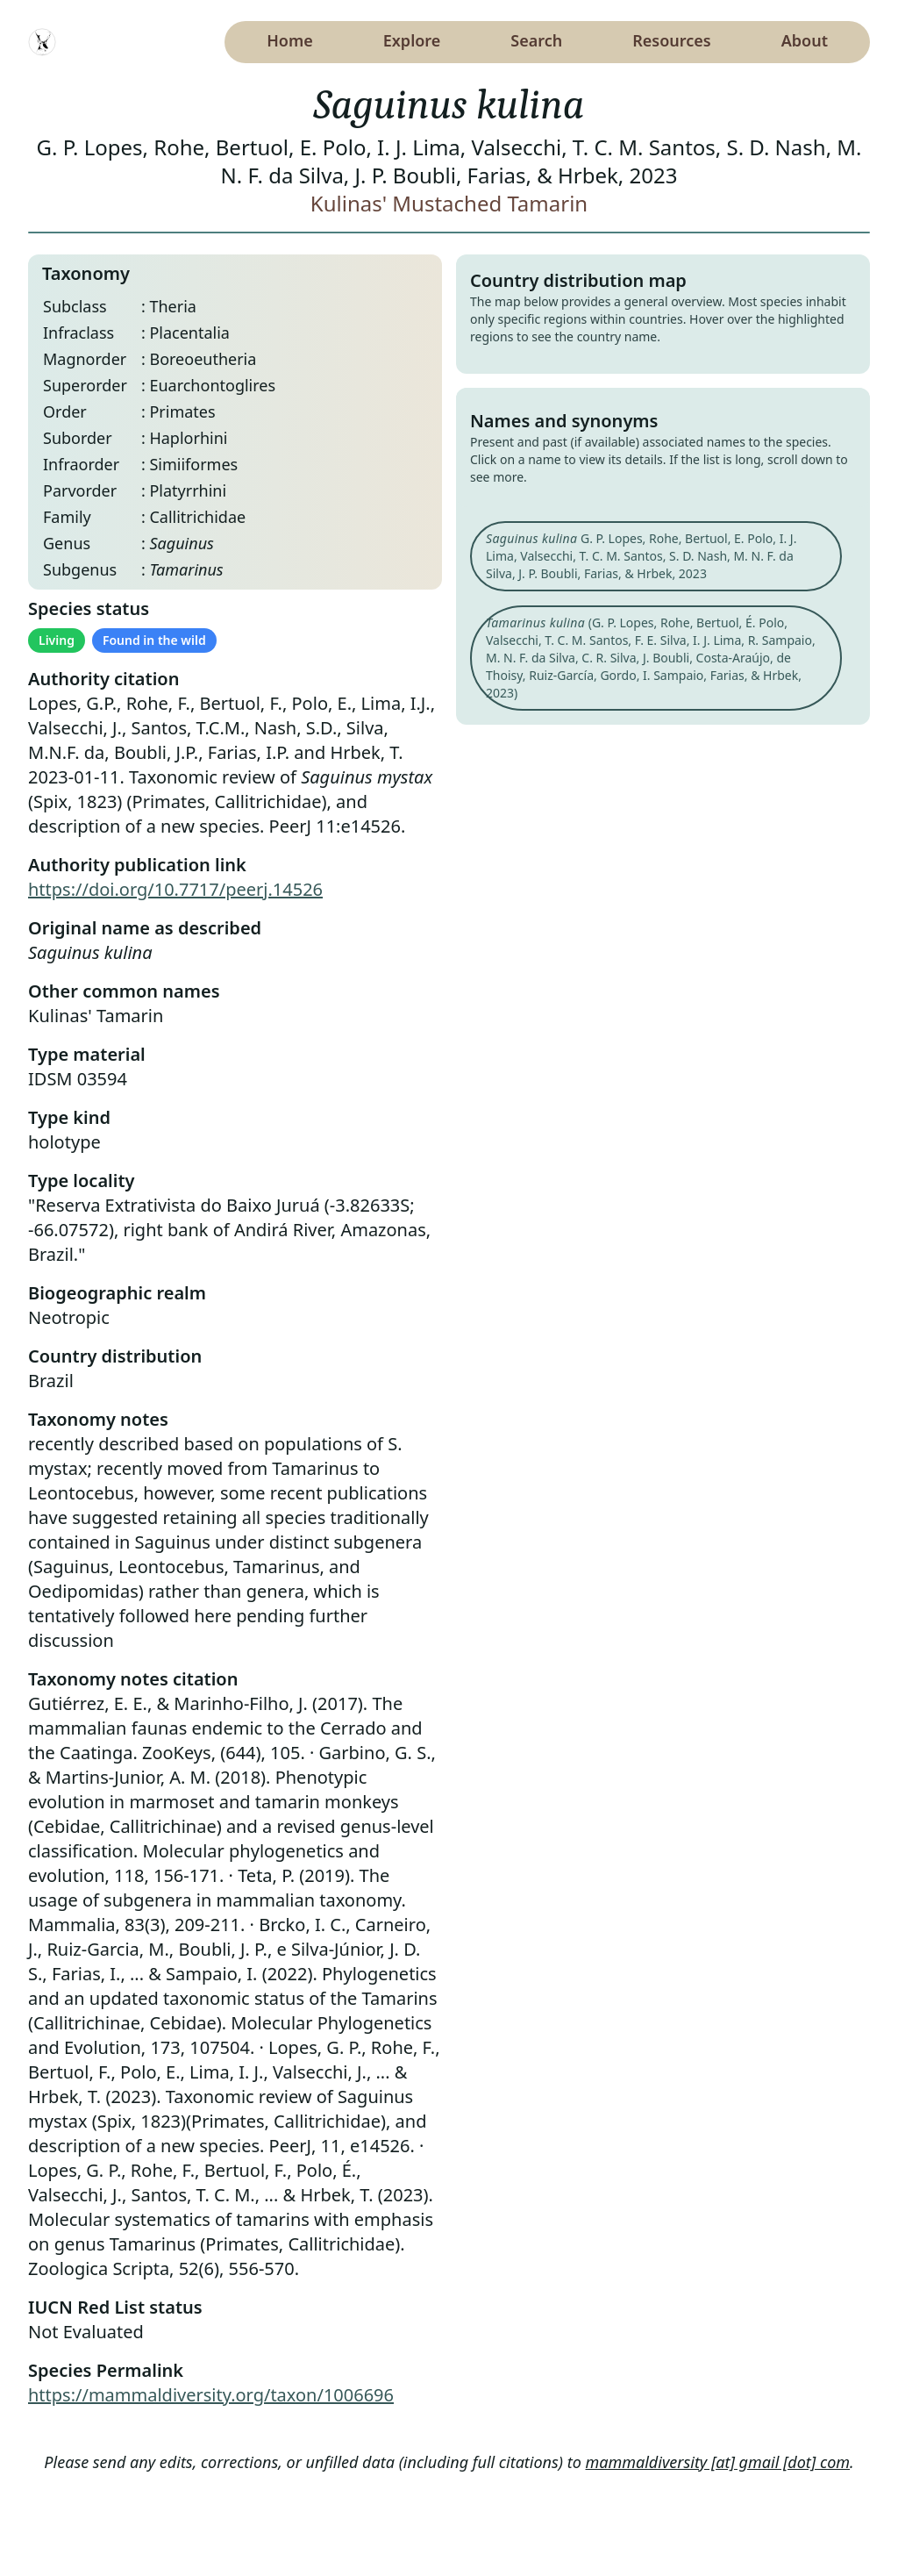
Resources (671, 40)
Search (536, 40)
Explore (412, 40)
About (804, 40)
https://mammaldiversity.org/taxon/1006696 (211, 2395)
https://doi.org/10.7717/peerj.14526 (175, 889)
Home (290, 40)
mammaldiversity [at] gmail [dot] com (718, 2461)
